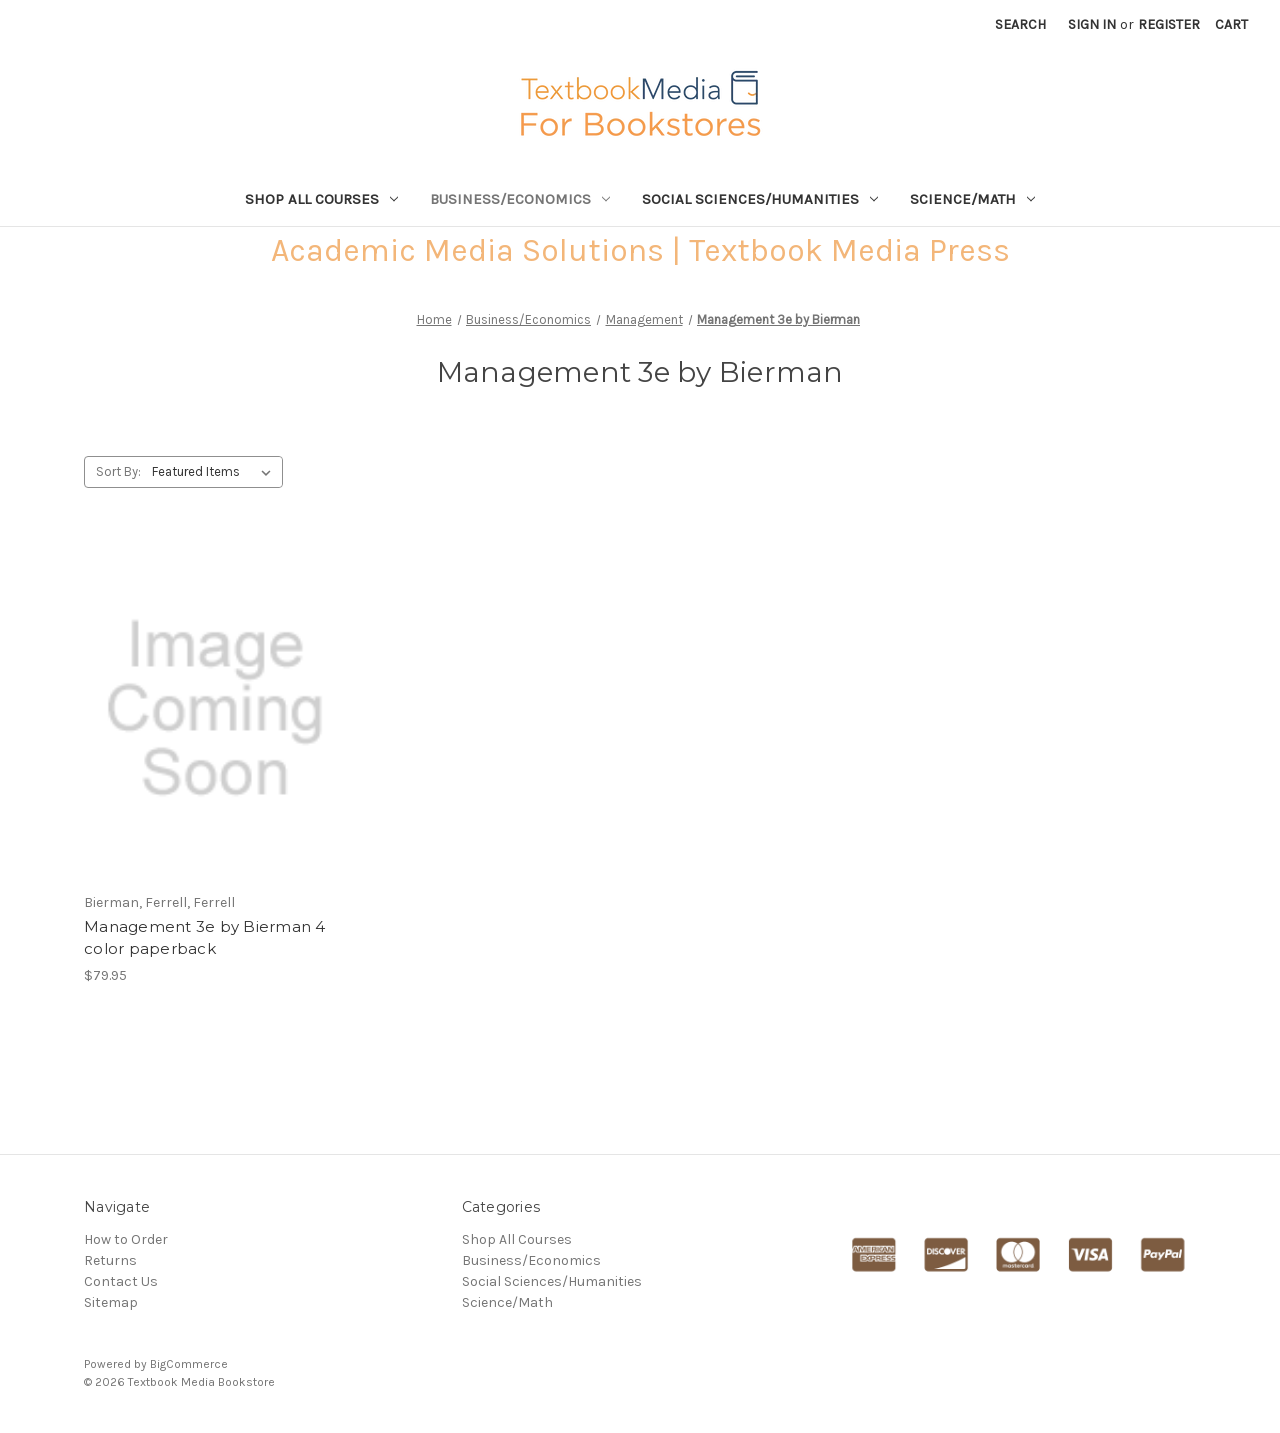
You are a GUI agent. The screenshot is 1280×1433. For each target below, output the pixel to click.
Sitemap (111, 1302)
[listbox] (215, 472)
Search (1020, 24)
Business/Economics (520, 199)
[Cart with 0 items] (1231, 24)
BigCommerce (189, 1364)
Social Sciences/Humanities (760, 199)
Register (1169, 24)
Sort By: (118, 471)
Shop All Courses (321, 199)
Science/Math (972, 199)
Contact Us (121, 1281)
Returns (110, 1260)
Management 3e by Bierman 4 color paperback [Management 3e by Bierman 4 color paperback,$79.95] (205, 938)
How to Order (126, 1239)
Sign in (1092, 24)
